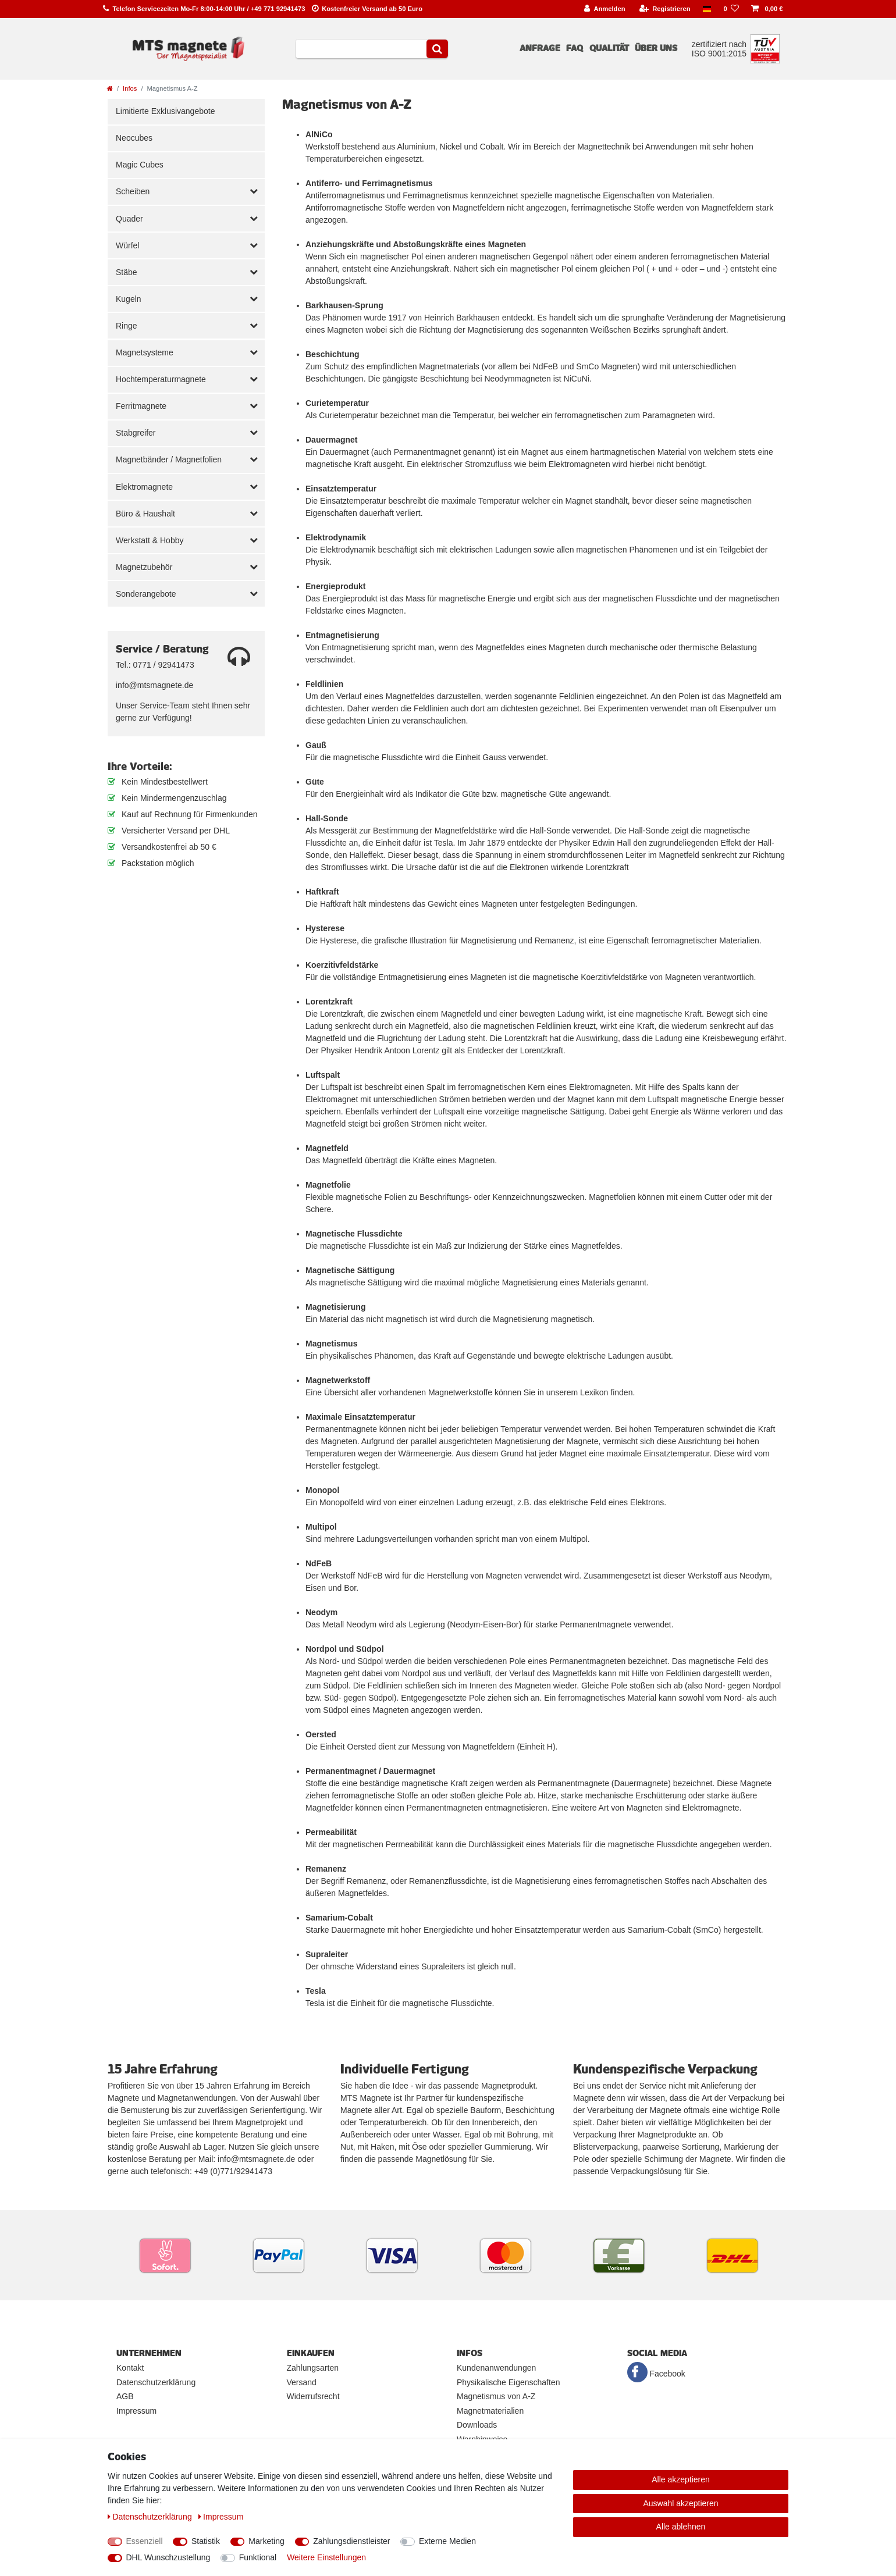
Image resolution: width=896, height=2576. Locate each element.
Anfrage (540, 48)
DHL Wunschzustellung (168, 2557)
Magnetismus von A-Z (496, 2396)
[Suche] (437, 49)
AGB (125, 2396)
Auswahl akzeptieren (680, 2503)
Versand (302, 2382)
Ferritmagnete (141, 406)
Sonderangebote (146, 593)
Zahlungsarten (313, 2367)
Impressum (136, 2410)
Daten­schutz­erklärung (151, 2516)
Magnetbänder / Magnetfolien (169, 459)
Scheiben (133, 191)
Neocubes (134, 137)
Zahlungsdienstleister (351, 2541)
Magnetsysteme (144, 352)
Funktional (258, 2557)
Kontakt (130, 2367)
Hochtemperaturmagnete (161, 379)
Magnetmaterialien (490, 2410)
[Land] (706, 9)
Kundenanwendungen (496, 2367)
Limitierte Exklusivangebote (165, 111)
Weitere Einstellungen (326, 2557)
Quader (129, 218)
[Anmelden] (604, 9)
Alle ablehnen (681, 2526)
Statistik (205, 2541)
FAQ (574, 48)
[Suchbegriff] (361, 49)
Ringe (126, 325)
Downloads (477, 2424)
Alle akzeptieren (681, 2479)
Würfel (127, 245)
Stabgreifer (135, 432)
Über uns (656, 48)
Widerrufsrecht (313, 2396)
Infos (130, 88)
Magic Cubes (139, 164)
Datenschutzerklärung (155, 2382)
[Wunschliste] (731, 9)
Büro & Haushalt (145, 513)
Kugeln (128, 299)
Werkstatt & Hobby (149, 540)
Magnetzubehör (144, 567)
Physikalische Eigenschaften (508, 2382)
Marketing (266, 2541)
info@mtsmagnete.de (154, 685)
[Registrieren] (664, 9)
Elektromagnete (144, 486)
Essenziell (144, 2541)
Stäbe (126, 272)
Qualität (609, 48)
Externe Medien (447, 2541)
